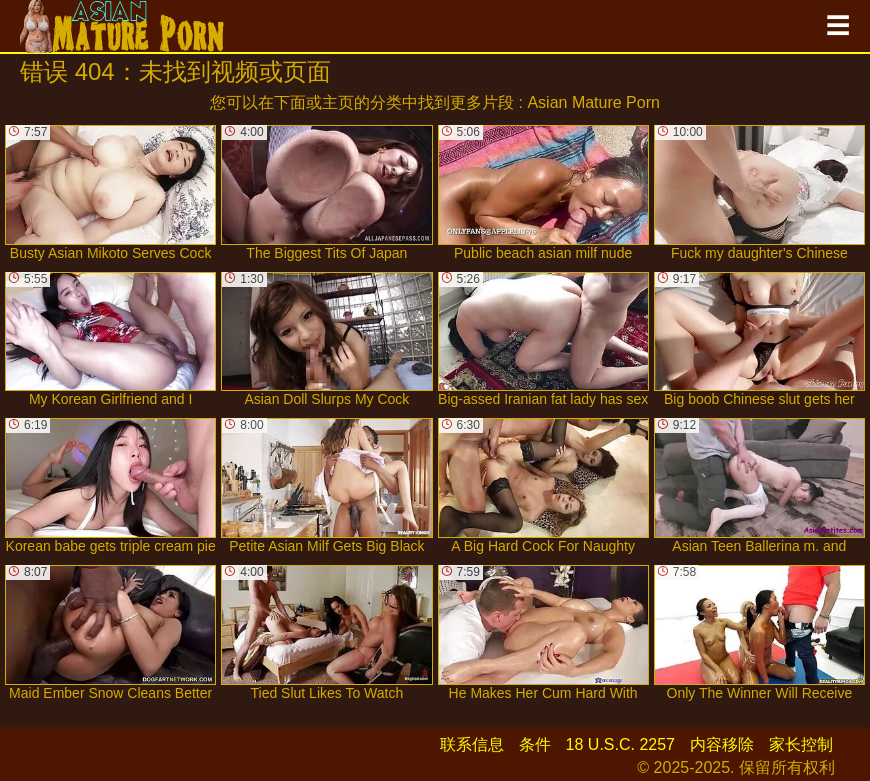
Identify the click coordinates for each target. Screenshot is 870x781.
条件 (535, 744)
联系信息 (472, 744)
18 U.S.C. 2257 (620, 744)
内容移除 (722, 744)
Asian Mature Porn (593, 102)
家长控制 (801, 744)
